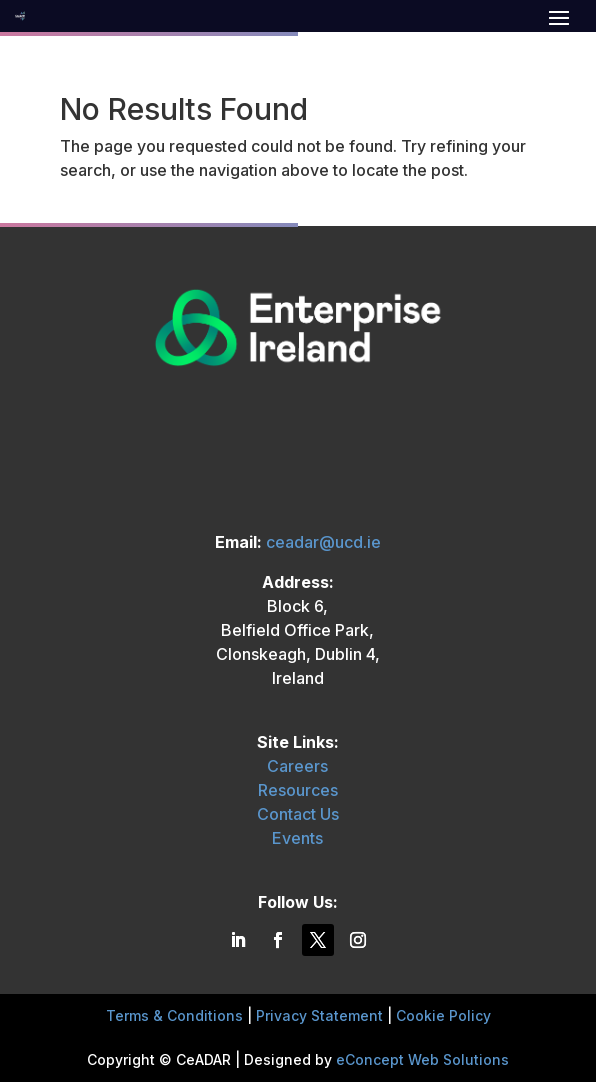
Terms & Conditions (174, 1015)
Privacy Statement (319, 1015)
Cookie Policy (443, 1015)
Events (297, 838)
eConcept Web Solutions (422, 1059)
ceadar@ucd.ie (323, 542)
